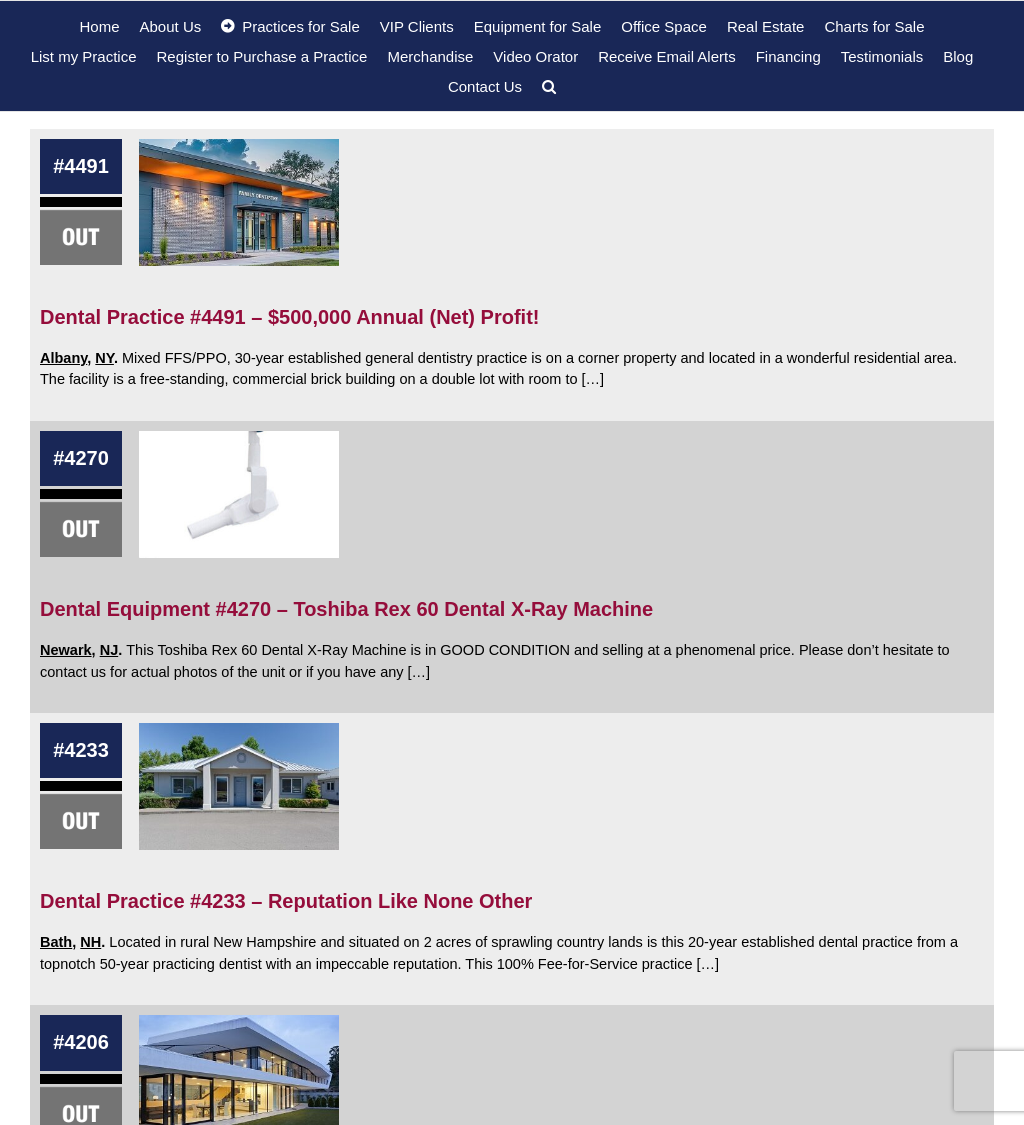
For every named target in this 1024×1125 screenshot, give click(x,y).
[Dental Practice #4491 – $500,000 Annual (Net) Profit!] (239, 202)
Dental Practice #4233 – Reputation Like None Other (286, 901)
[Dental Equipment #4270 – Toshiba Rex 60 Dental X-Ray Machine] (239, 494)
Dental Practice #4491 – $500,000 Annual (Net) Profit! (289, 317)
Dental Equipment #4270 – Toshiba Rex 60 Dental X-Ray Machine (346, 609)
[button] (549, 86)
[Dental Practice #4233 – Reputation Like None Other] (239, 786)
